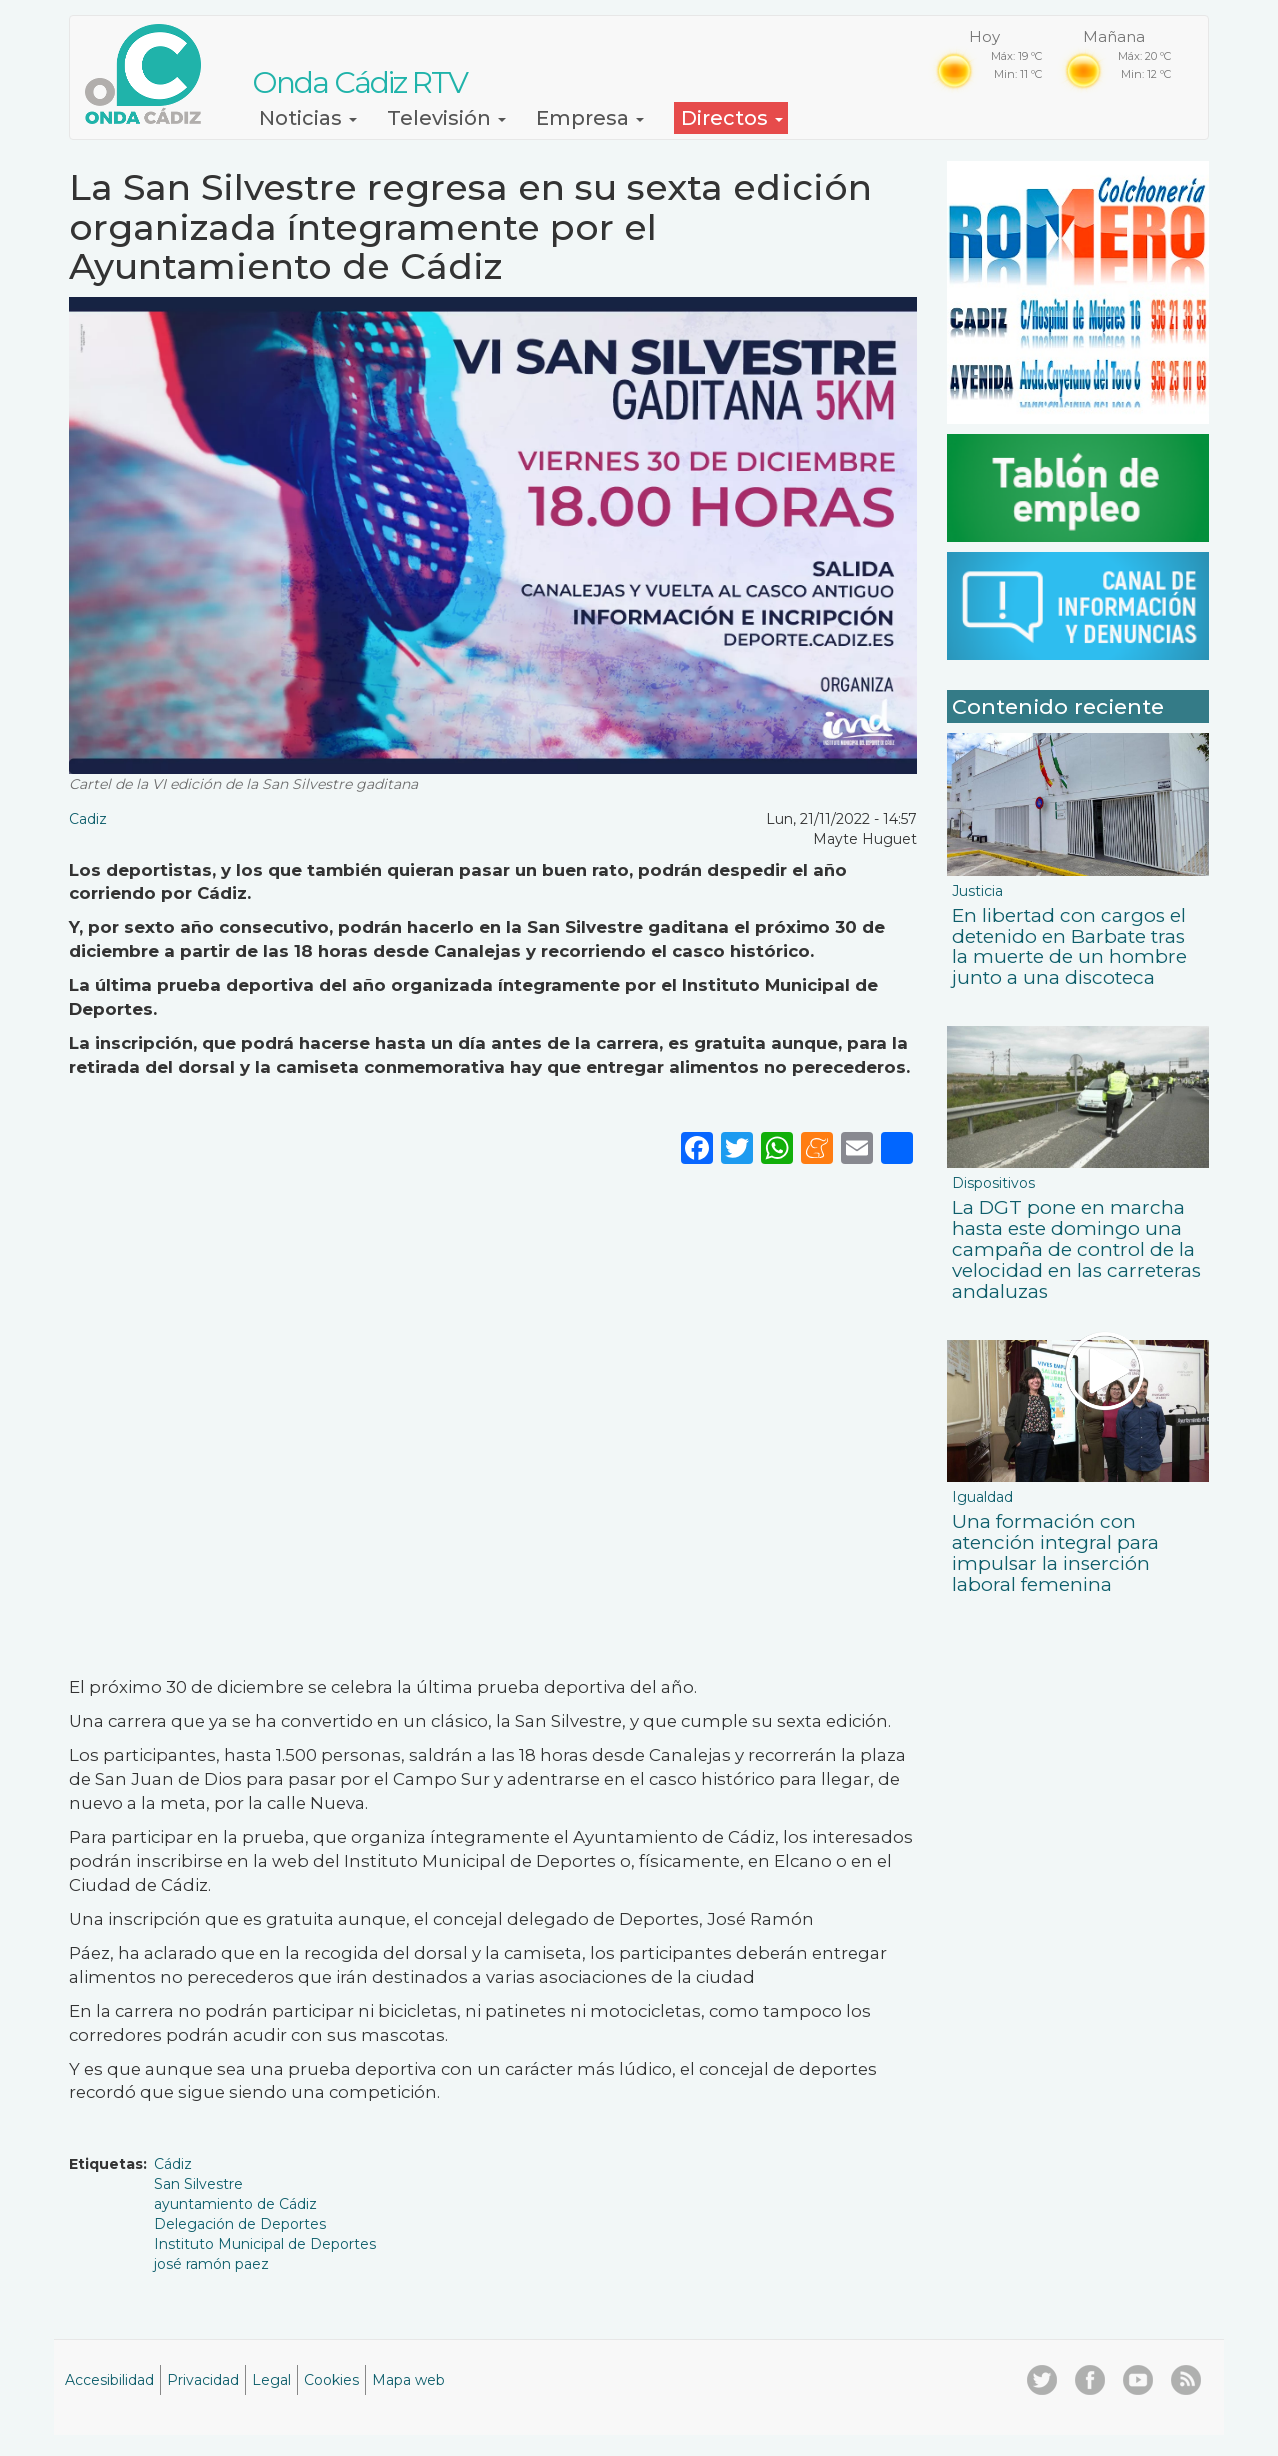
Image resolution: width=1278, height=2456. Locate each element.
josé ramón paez (211, 2264)
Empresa (590, 118)
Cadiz (88, 819)
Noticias (308, 118)
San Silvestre (198, 2184)
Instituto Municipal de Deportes (265, 2244)
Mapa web (408, 2380)
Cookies (331, 2380)
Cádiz (173, 2164)
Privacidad (203, 2380)
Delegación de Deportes (240, 2224)
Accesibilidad (109, 2380)
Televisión (446, 118)
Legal (271, 2380)
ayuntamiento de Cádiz (235, 2204)
